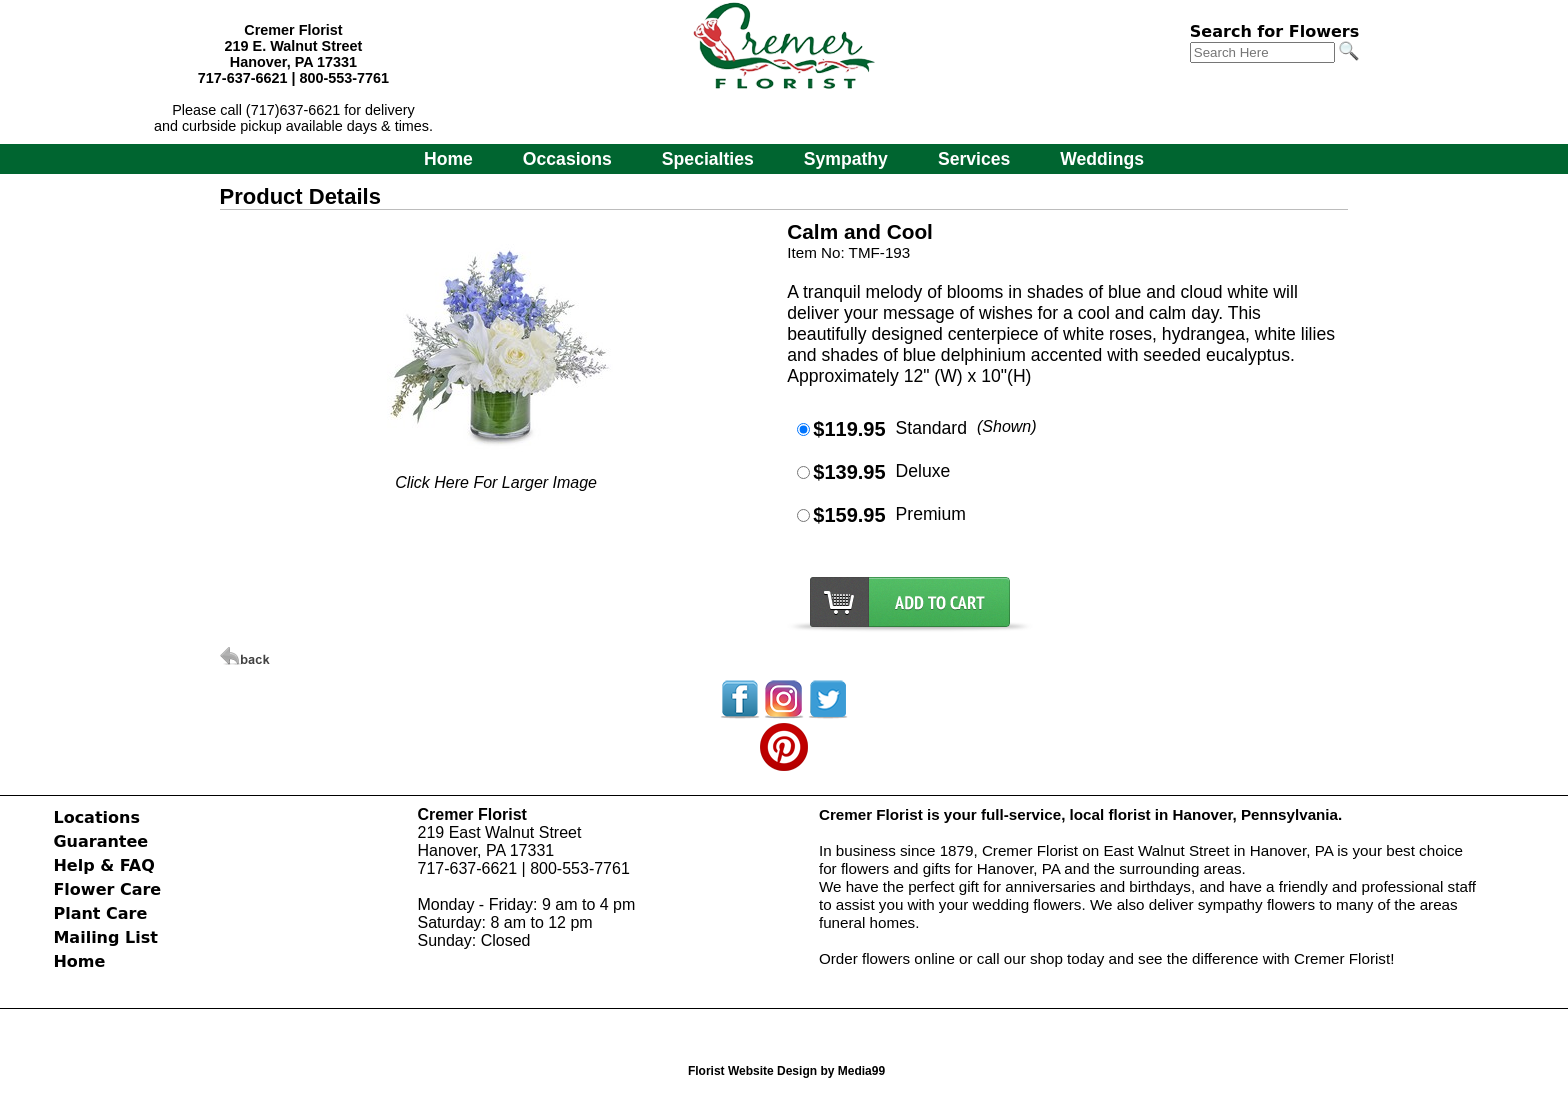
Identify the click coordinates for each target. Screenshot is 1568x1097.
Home (448, 159)
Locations (96, 817)
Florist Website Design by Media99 (786, 1071)
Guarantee (100, 841)
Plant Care (100, 913)
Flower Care (107, 889)
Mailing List (105, 937)
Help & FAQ (103, 865)
